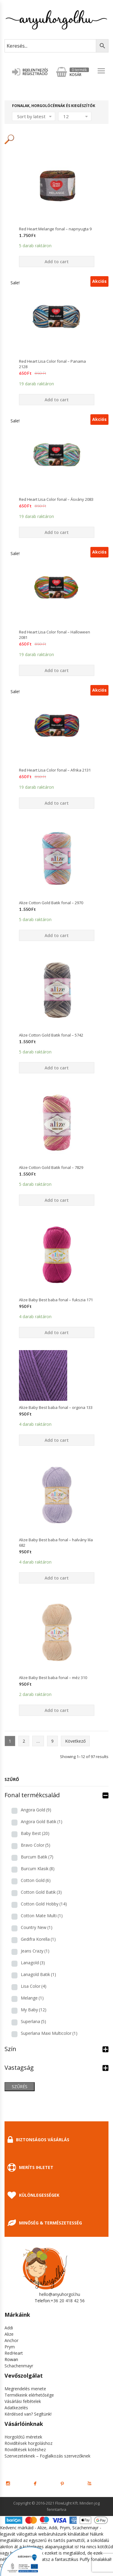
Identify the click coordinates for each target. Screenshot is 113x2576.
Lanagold (33, 1962)
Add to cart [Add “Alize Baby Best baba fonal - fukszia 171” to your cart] (57, 1332)
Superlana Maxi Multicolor (49, 2033)
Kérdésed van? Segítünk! (28, 2414)
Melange (32, 1998)
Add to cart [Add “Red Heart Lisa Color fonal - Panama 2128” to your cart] (57, 399)
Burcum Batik (37, 1857)
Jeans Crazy (35, 1951)
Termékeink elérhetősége (29, 2395)
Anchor (11, 2340)
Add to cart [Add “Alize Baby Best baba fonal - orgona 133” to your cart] (57, 1440)
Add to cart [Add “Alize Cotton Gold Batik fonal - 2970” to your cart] (57, 935)
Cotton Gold (36, 1880)
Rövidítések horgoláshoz (28, 2443)
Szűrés (19, 2086)
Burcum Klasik (38, 1868)
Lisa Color (33, 1986)
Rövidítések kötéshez (25, 2449)
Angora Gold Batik (41, 1821)
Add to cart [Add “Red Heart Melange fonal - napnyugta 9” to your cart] (57, 261)
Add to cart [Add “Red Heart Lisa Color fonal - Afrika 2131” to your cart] (57, 803)
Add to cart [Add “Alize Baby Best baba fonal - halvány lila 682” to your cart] (57, 1578)
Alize (9, 2334)
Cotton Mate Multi (42, 1915)
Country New (36, 1927)
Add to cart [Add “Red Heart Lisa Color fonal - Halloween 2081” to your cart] (57, 670)
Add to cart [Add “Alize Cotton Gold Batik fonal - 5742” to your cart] (57, 1068)
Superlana (33, 2021)
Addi (9, 2328)
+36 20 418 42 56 (68, 2300)
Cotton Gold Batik (41, 1892)
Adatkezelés (16, 2407)
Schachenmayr (19, 2366)
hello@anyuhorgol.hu (59, 2294)
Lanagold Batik (38, 1974)
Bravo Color (35, 1845)
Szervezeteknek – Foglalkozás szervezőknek (47, 2456)
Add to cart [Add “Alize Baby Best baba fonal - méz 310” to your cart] (57, 1710)
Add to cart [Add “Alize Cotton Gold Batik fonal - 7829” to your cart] (57, 1200)
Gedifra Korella (38, 1939)
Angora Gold (36, 1810)
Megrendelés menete (25, 2388)
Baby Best (35, 1833)
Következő (75, 1741)
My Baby (33, 2009)
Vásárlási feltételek (23, 2401)
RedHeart (14, 2353)
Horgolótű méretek (23, 2437)
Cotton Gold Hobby (44, 1904)
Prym (10, 2347)
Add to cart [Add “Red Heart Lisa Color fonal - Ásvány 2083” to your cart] (57, 532)
